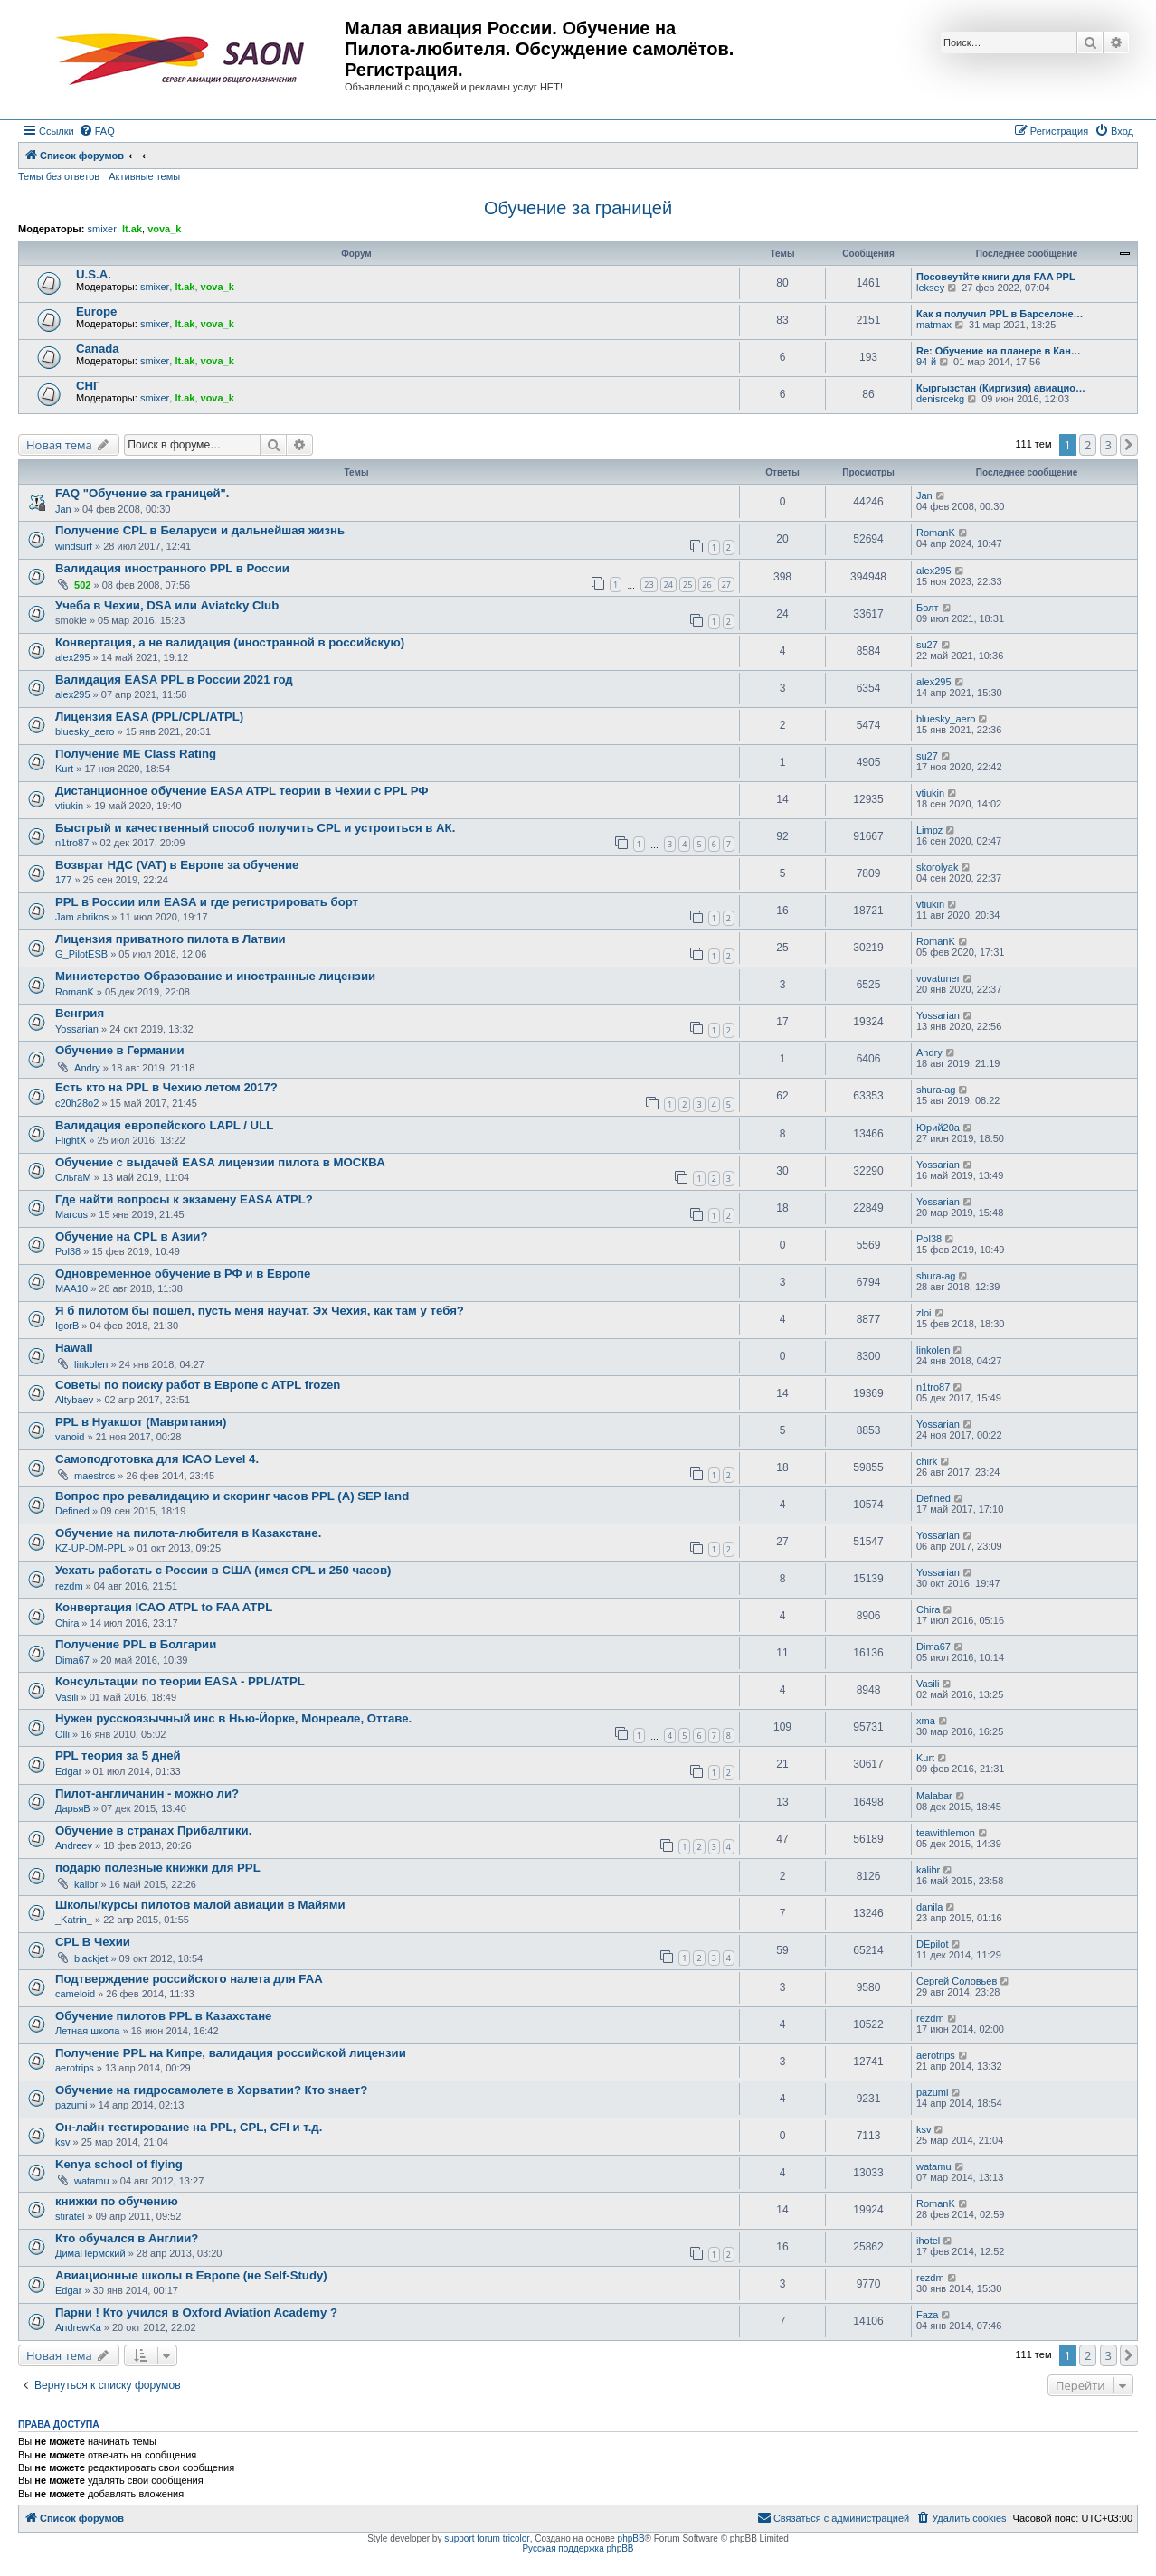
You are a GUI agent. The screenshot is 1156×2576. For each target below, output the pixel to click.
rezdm (69, 1586)
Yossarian (77, 1029)
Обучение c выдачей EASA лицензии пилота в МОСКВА (220, 1162)
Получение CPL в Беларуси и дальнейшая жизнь (200, 530)
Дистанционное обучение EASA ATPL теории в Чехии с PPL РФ (242, 790)
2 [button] (1088, 445)
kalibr (86, 1884)
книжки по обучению (116, 2201)
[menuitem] (97, 131)
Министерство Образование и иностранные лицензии (215, 976)
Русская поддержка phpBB (577, 2548)
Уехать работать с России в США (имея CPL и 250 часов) (223, 1570)
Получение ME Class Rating (135, 753)
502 (82, 585)
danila (929, 1906)
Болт (927, 607)
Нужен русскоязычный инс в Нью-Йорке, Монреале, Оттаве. (233, 1718)
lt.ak (132, 228)
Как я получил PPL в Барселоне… (1000, 313)
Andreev (73, 1845)
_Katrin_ (73, 1919)
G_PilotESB (81, 953)
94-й (926, 361)
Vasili (66, 1697)
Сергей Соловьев (956, 1981)
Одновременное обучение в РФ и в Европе (182, 1273)
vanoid (69, 1436)
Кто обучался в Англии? (126, 2238)
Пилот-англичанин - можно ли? (147, 1793)
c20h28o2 (77, 1103)
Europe (96, 311)
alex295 (934, 570)
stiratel (69, 2216)
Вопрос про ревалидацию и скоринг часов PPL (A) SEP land (232, 1496)
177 (63, 879)
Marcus (71, 1214)
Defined (72, 1510)
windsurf (73, 546)
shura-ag (935, 1089)
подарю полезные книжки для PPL (158, 1867)
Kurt (64, 768)
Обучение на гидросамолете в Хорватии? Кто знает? (211, 2090)
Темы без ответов (58, 176)
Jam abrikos (82, 916)
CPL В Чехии (92, 1942)
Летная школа (87, 2030)
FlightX (70, 1140)
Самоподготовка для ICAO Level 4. (157, 1459)
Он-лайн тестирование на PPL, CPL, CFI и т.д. (188, 2127)
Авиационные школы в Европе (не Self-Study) (191, 2275)
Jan (63, 509)
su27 (927, 644)
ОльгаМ (73, 1177)
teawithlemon (945, 1832)
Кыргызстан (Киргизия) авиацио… (1000, 387)
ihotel (928, 2240)
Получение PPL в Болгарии (135, 1644)
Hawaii (74, 1347)
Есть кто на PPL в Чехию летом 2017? (166, 1087)
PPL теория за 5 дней (118, 1755)
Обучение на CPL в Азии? (131, 1236)
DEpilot (932, 1944)
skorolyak (937, 867)
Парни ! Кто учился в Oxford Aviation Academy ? (196, 2312)
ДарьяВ (72, 1808)
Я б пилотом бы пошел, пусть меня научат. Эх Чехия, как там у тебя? (259, 1310)
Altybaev (74, 1399)
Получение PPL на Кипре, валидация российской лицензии (230, 2053)
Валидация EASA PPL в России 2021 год (174, 679)
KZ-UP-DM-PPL (90, 1548)
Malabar (934, 1795)
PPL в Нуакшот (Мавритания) (140, 1422)
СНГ (88, 385)
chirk (926, 1461)
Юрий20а (938, 1127)
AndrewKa (78, 2327)
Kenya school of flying (119, 2164)
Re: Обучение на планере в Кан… (998, 350)
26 (706, 584)
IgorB (67, 1325)
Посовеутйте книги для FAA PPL (995, 276)
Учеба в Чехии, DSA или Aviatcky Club (167, 605)
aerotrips (74, 2067)
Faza (927, 2314)
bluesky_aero (84, 731)
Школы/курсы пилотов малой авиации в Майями (200, 1904)
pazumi (71, 2104)
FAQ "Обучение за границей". (142, 493)
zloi (924, 1312)
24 (668, 584)
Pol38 (68, 1251)
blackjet (91, 1958)
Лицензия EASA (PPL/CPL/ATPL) (149, 716)
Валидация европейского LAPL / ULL (164, 1125)
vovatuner (938, 978)
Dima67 (72, 1660)
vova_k (164, 228)
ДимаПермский (90, 2253)
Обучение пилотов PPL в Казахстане (163, 2016)
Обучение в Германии (120, 1050)
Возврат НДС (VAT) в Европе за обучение (176, 865)
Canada (97, 348)
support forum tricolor (486, 2538)
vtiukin (69, 805)
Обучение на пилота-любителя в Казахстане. (188, 1533)
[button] (1129, 445)
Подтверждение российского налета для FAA (189, 1979)
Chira (67, 1623)
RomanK (935, 532)
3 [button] (1108, 445)
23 (648, 584)
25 (687, 584)
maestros (94, 1475)
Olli (62, 1734)
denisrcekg (940, 398)
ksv (63, 2142)
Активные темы (144, 176)
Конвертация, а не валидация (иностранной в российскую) (229, 642)
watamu (91, 2180)
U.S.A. (93, 274)
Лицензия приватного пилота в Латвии (170, 939)
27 (726, 584)
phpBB (631, 2538)
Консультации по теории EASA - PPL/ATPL (180, 1681)
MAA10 (71, 1288)
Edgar (68, 1771)
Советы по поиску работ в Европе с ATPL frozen (197, 1385)
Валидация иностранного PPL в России (172, 568)
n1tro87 (72, 842)
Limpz (929, 830)
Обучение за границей (578, 208)
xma (925, 1720)
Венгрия (79, 1013)
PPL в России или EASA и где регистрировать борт (206, 902)
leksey (930, 287)
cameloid (75, 1993)
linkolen (91, 1364)
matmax (934, 324)
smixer (101, 228)
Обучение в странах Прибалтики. (153, 1830)
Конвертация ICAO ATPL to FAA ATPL (163, 1607)
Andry (87, 1067)
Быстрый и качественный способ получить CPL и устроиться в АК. (255, 828)
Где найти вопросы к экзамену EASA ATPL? (184, 1199)
